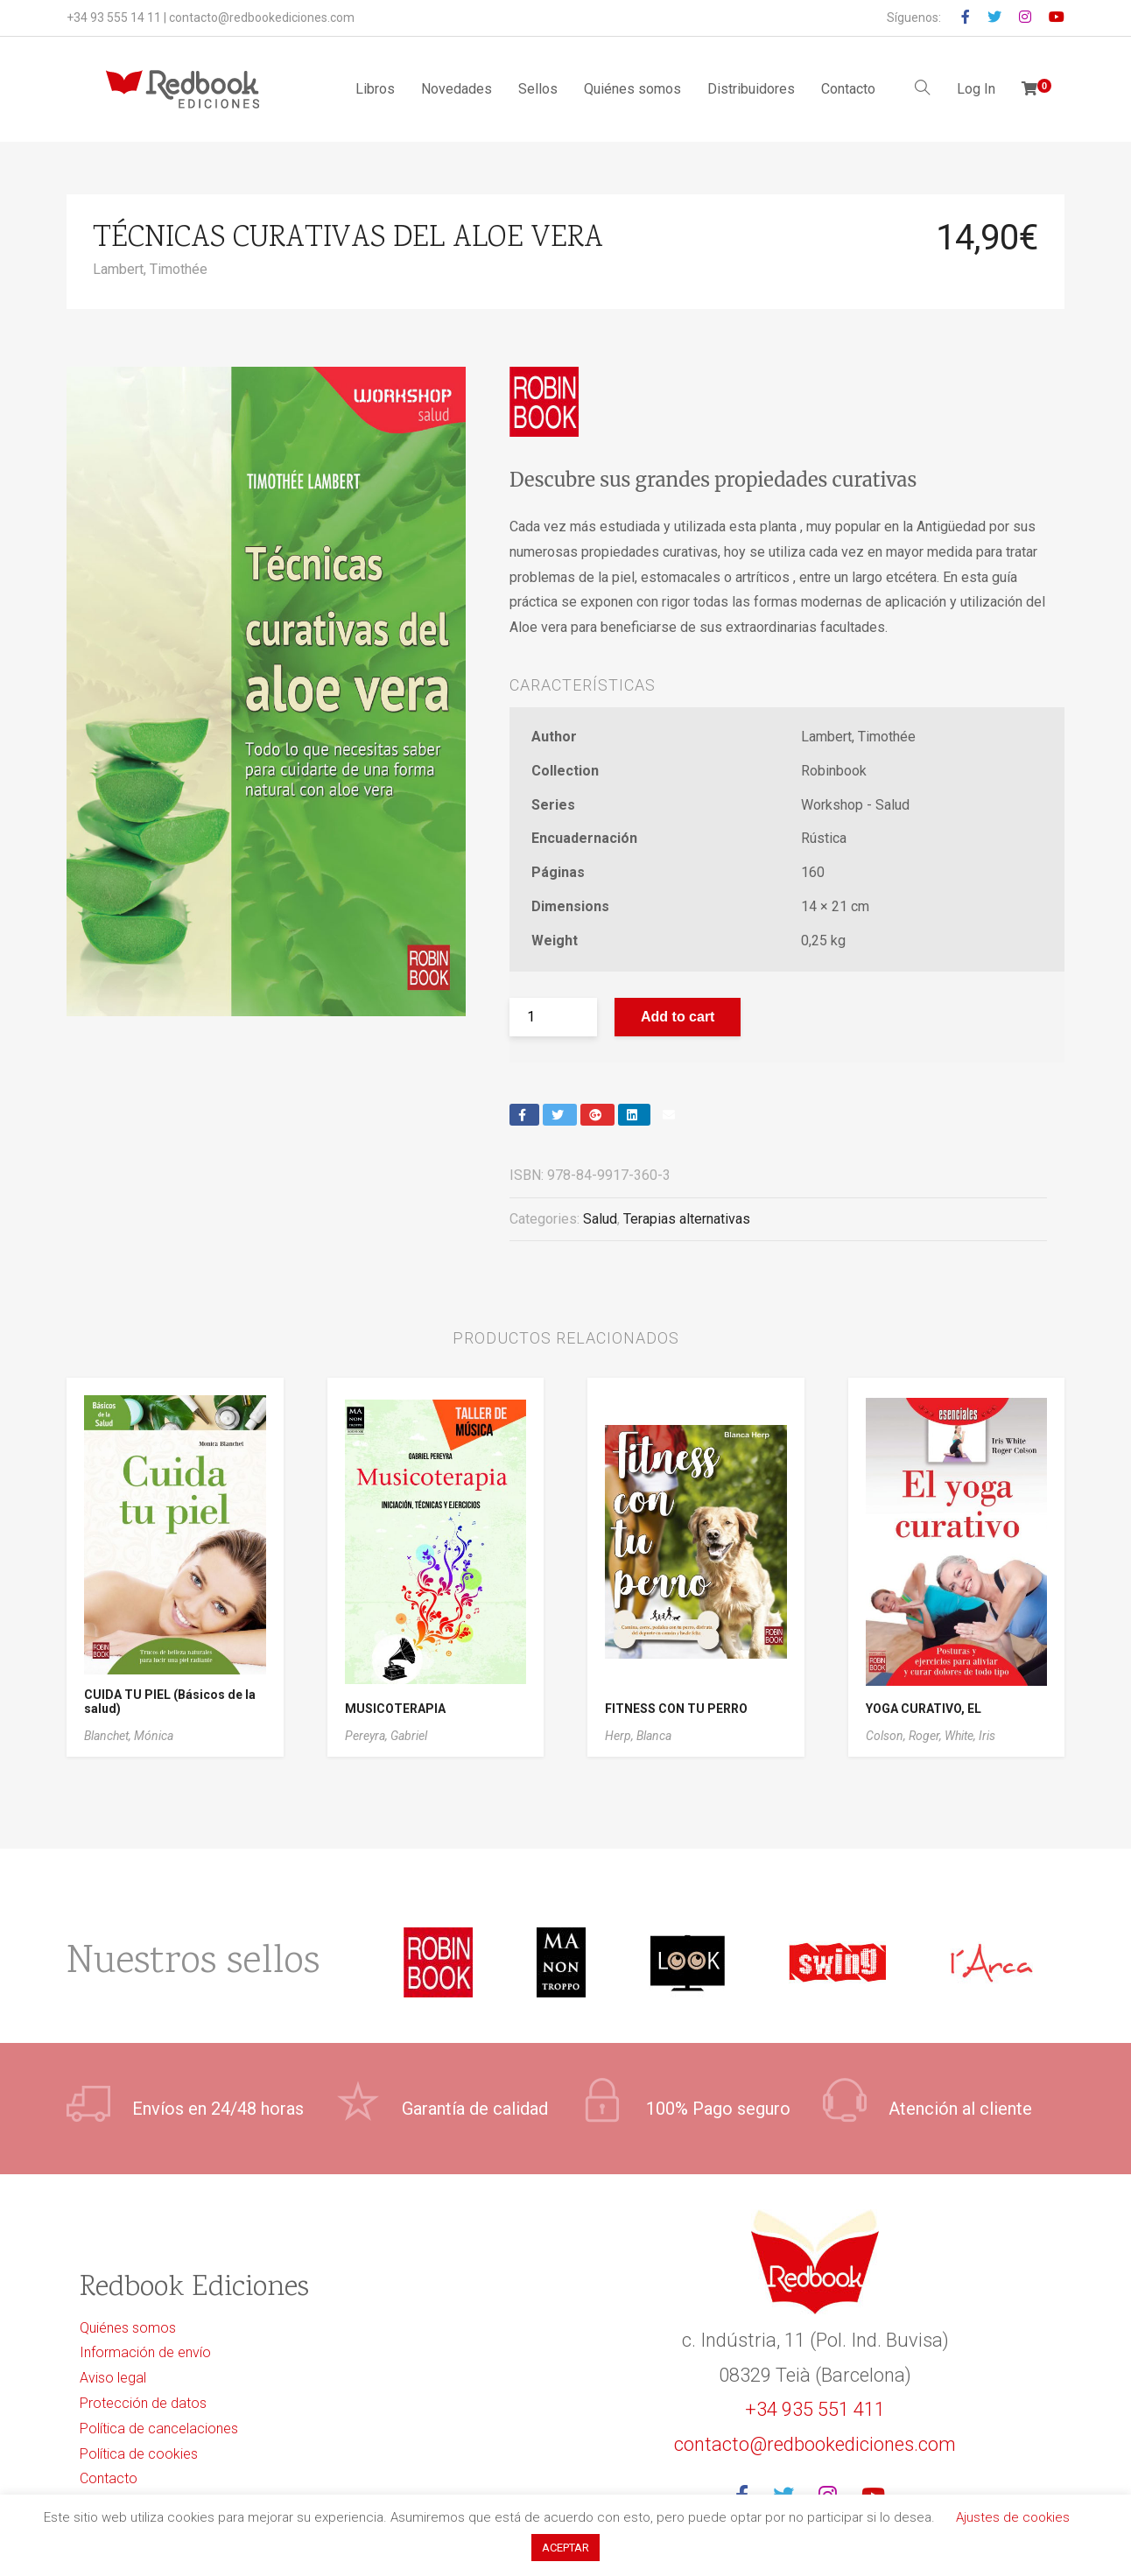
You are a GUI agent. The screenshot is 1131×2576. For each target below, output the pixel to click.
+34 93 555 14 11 (114, 18)
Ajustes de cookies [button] (1013, 2517)
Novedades (456, 89)
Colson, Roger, (905, 1736)
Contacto (848, 89)
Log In (976, 89)
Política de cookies (139, 2454)
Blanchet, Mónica (128, 1736)
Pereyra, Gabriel (386, 1736)
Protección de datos (143, 2403)
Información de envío (145, 2352)
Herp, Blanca (638, 1736)
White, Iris (970, 1736)
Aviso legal (113, 2377)
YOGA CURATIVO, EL (923, 1709)
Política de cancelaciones (159, 2428)
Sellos (538, 89)
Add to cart (677, 1016)
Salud (600, 1219)
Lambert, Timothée (150, 269)
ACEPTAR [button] (565, 2547)
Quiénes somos (632, 89)
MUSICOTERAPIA (395, 1709)
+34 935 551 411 (815, 2409)
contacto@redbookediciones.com (262, 18)
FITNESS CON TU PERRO (676, 1709)
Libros (375, 89)
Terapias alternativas (686, 1219)
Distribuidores (751, 89)
